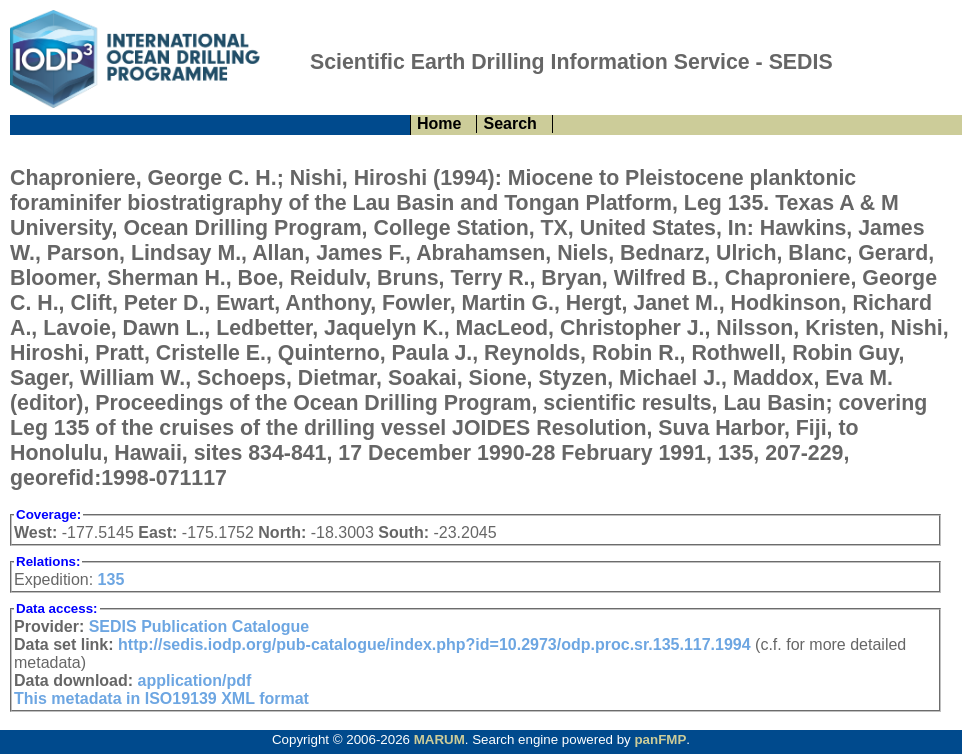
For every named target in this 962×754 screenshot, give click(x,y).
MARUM (439, 739)
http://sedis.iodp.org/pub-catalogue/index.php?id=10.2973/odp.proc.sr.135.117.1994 (434, 644)
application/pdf (195, 680)
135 (111, 579)
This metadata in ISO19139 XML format (161, 698)
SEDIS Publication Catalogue (199, 626)
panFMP (660, 739)
